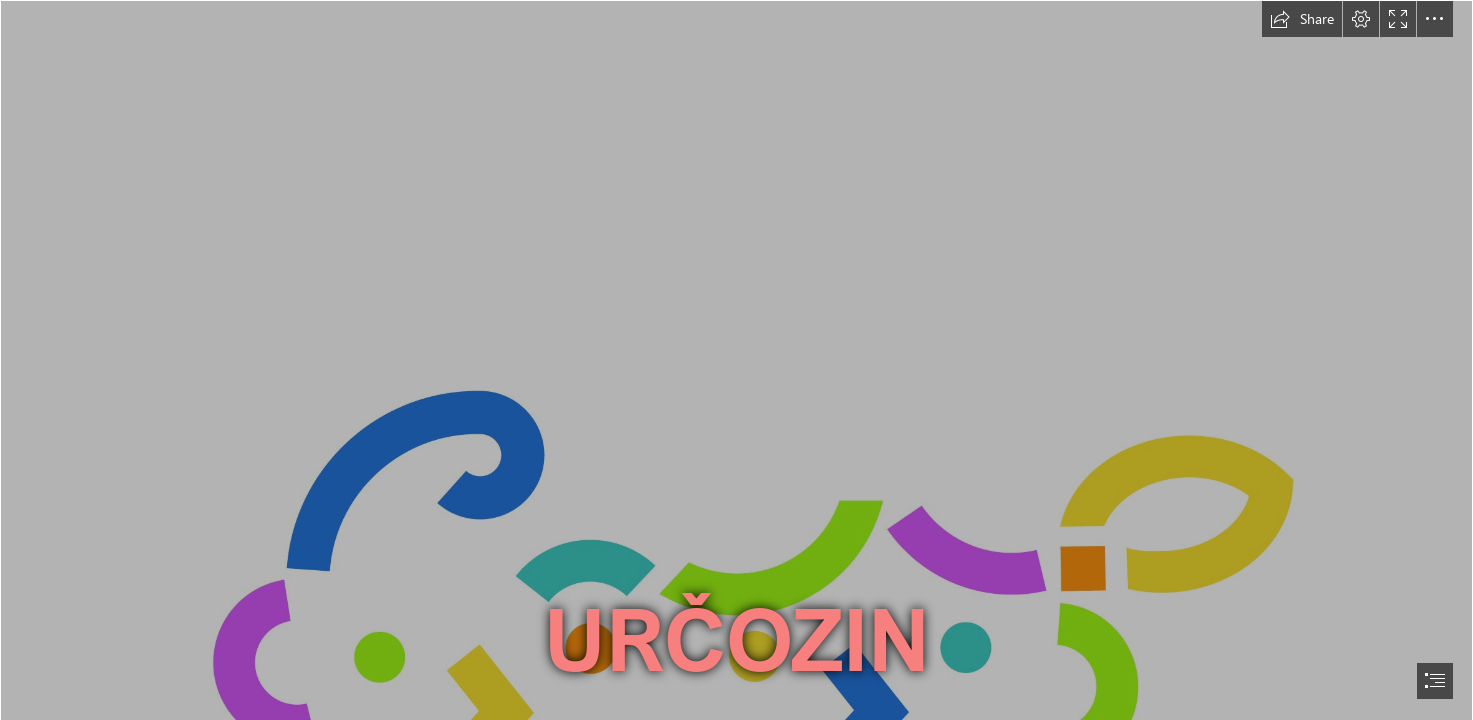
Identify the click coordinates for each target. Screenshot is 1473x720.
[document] (736, 360)
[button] (1302, 19)
